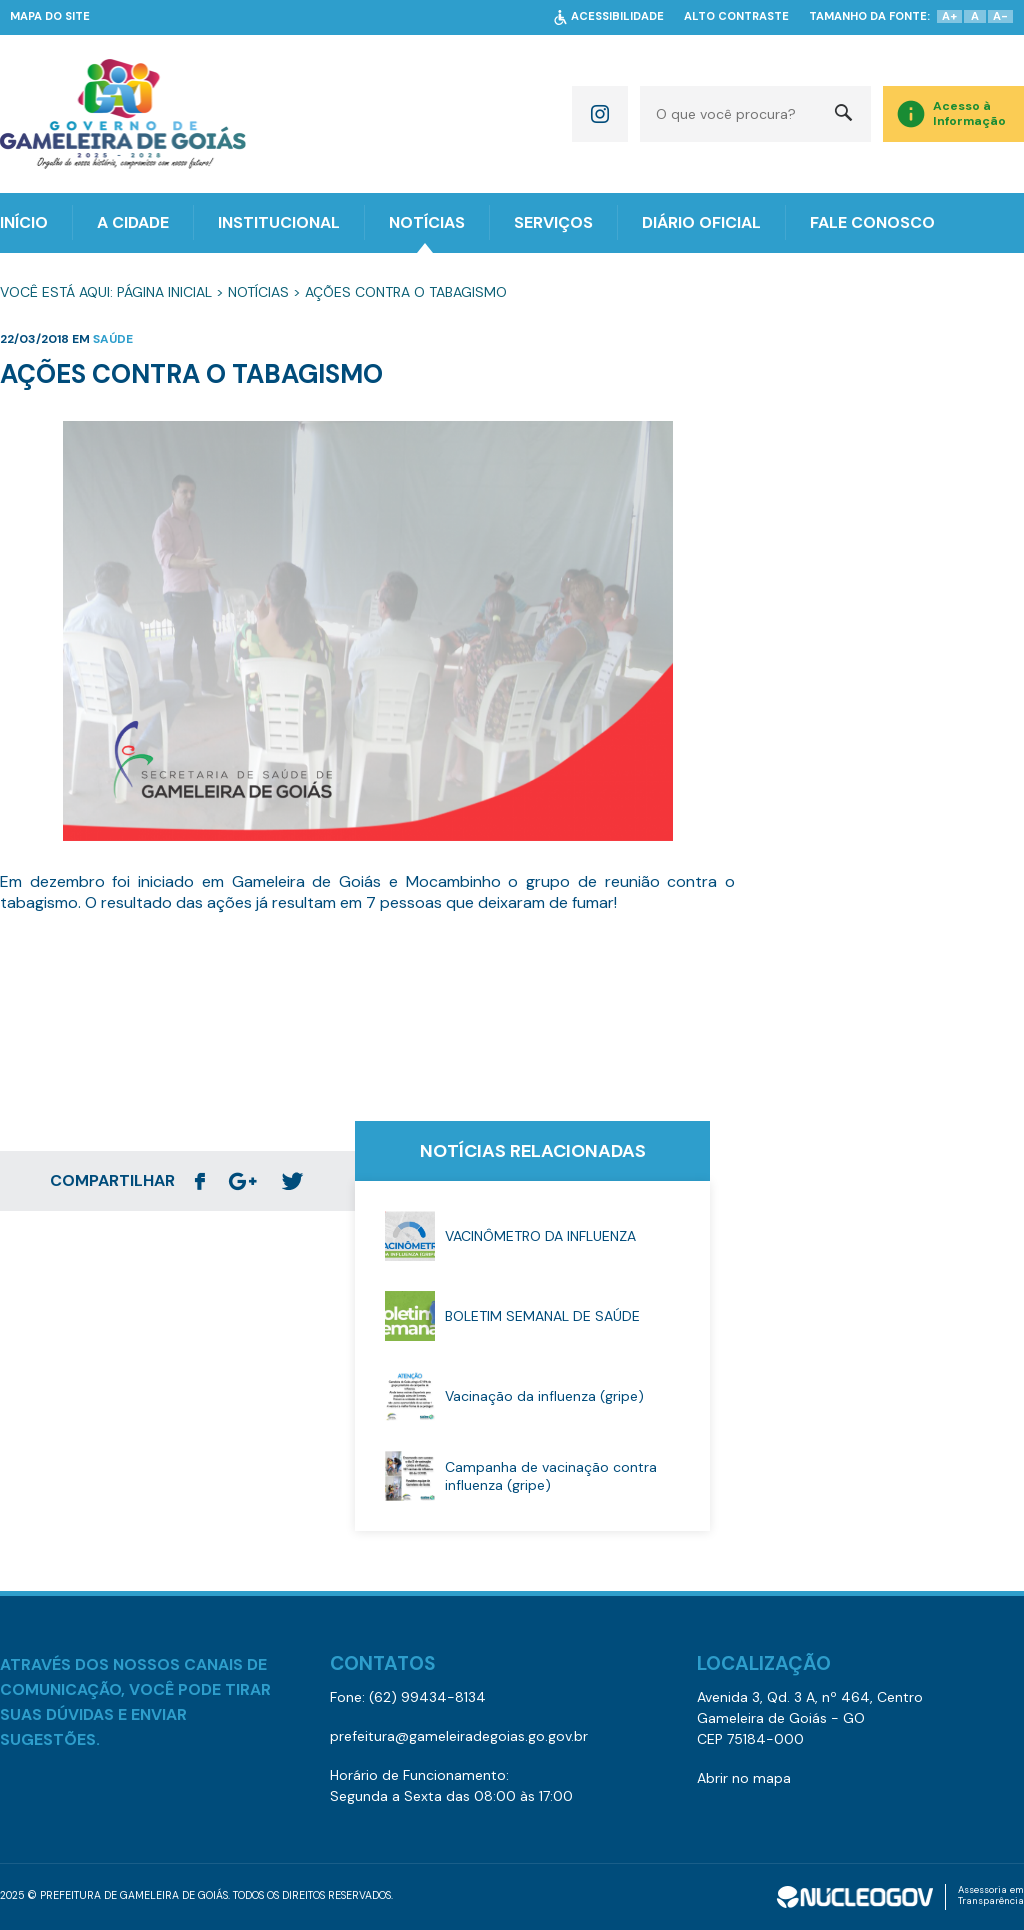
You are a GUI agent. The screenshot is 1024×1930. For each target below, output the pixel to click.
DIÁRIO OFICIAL (701, 222)
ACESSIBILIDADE (617, 16)
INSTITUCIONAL (279, 222)
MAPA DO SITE (50, 16)
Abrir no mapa (744, 1778)
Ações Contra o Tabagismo (406, 292)
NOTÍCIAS (427, 222)
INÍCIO (24, 222)
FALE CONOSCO (872, 222)
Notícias (258, 292)
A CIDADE (133, 222)
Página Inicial (164, 292)
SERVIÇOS (553, 222)
